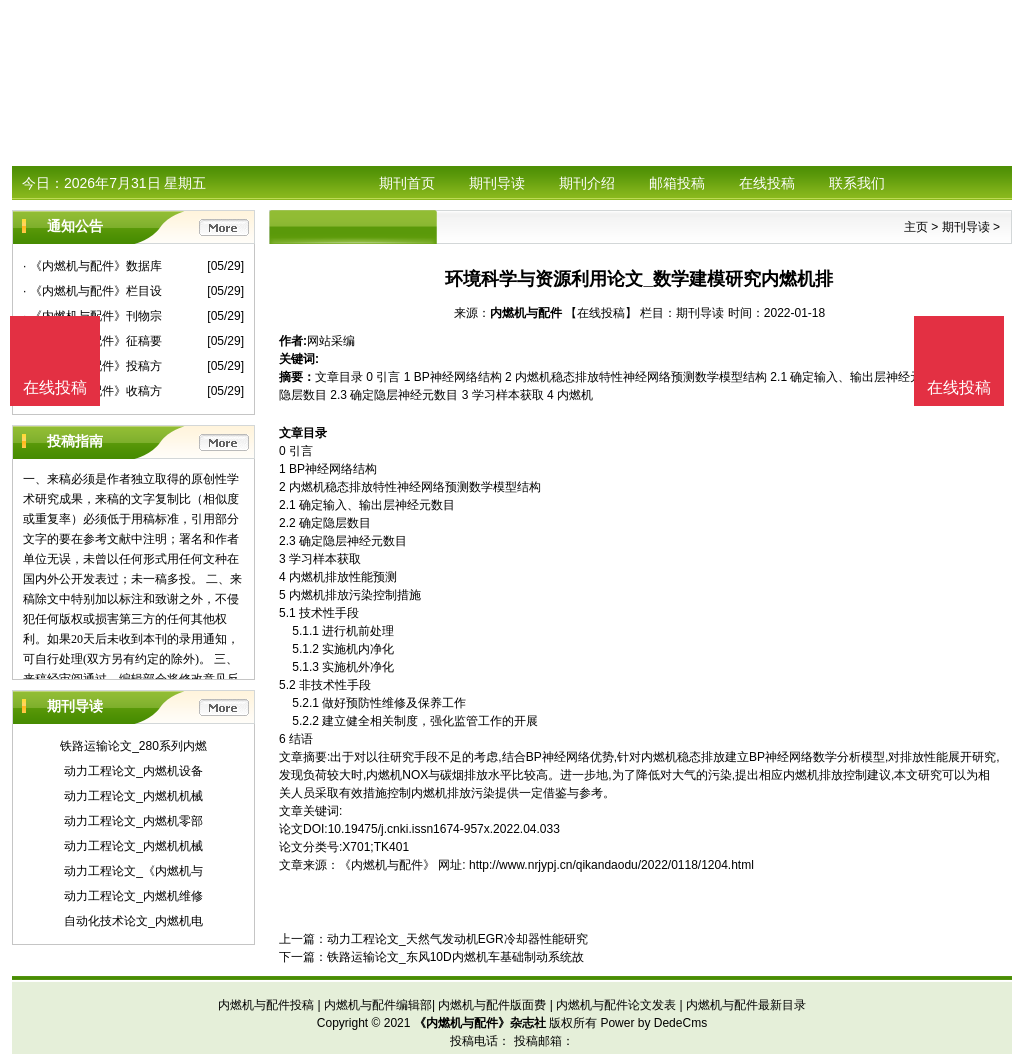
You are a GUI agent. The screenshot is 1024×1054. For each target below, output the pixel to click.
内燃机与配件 (526, 313)
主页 (916, 227)
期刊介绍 (587, 183)
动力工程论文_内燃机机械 (133, 796)
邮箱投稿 (677, 183)
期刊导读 (497, 183)
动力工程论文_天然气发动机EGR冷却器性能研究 (457, 939)
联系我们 (857, 183)
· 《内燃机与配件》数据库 (92, 266)
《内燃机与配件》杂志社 (480, 1023)
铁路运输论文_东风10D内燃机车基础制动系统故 (455, 957)
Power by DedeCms (653, 1023)
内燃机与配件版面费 (492, 1005)
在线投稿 (767, 183)
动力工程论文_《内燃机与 (133, 871)
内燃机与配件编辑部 (378, 1005)
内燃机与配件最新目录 (746, 1005)
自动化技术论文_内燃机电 (133, 921)
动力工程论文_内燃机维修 (133, 896)
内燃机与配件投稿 (266, 1005)
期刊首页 (407, 183)
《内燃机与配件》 (387, 865)
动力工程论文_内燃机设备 (133, 771)
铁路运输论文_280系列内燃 (133, 746)
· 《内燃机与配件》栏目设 (92, 291)
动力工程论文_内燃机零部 (133, 821)
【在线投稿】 (601, 313)
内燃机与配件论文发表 (616, 1005)
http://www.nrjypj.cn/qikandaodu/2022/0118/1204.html (611, 865)
